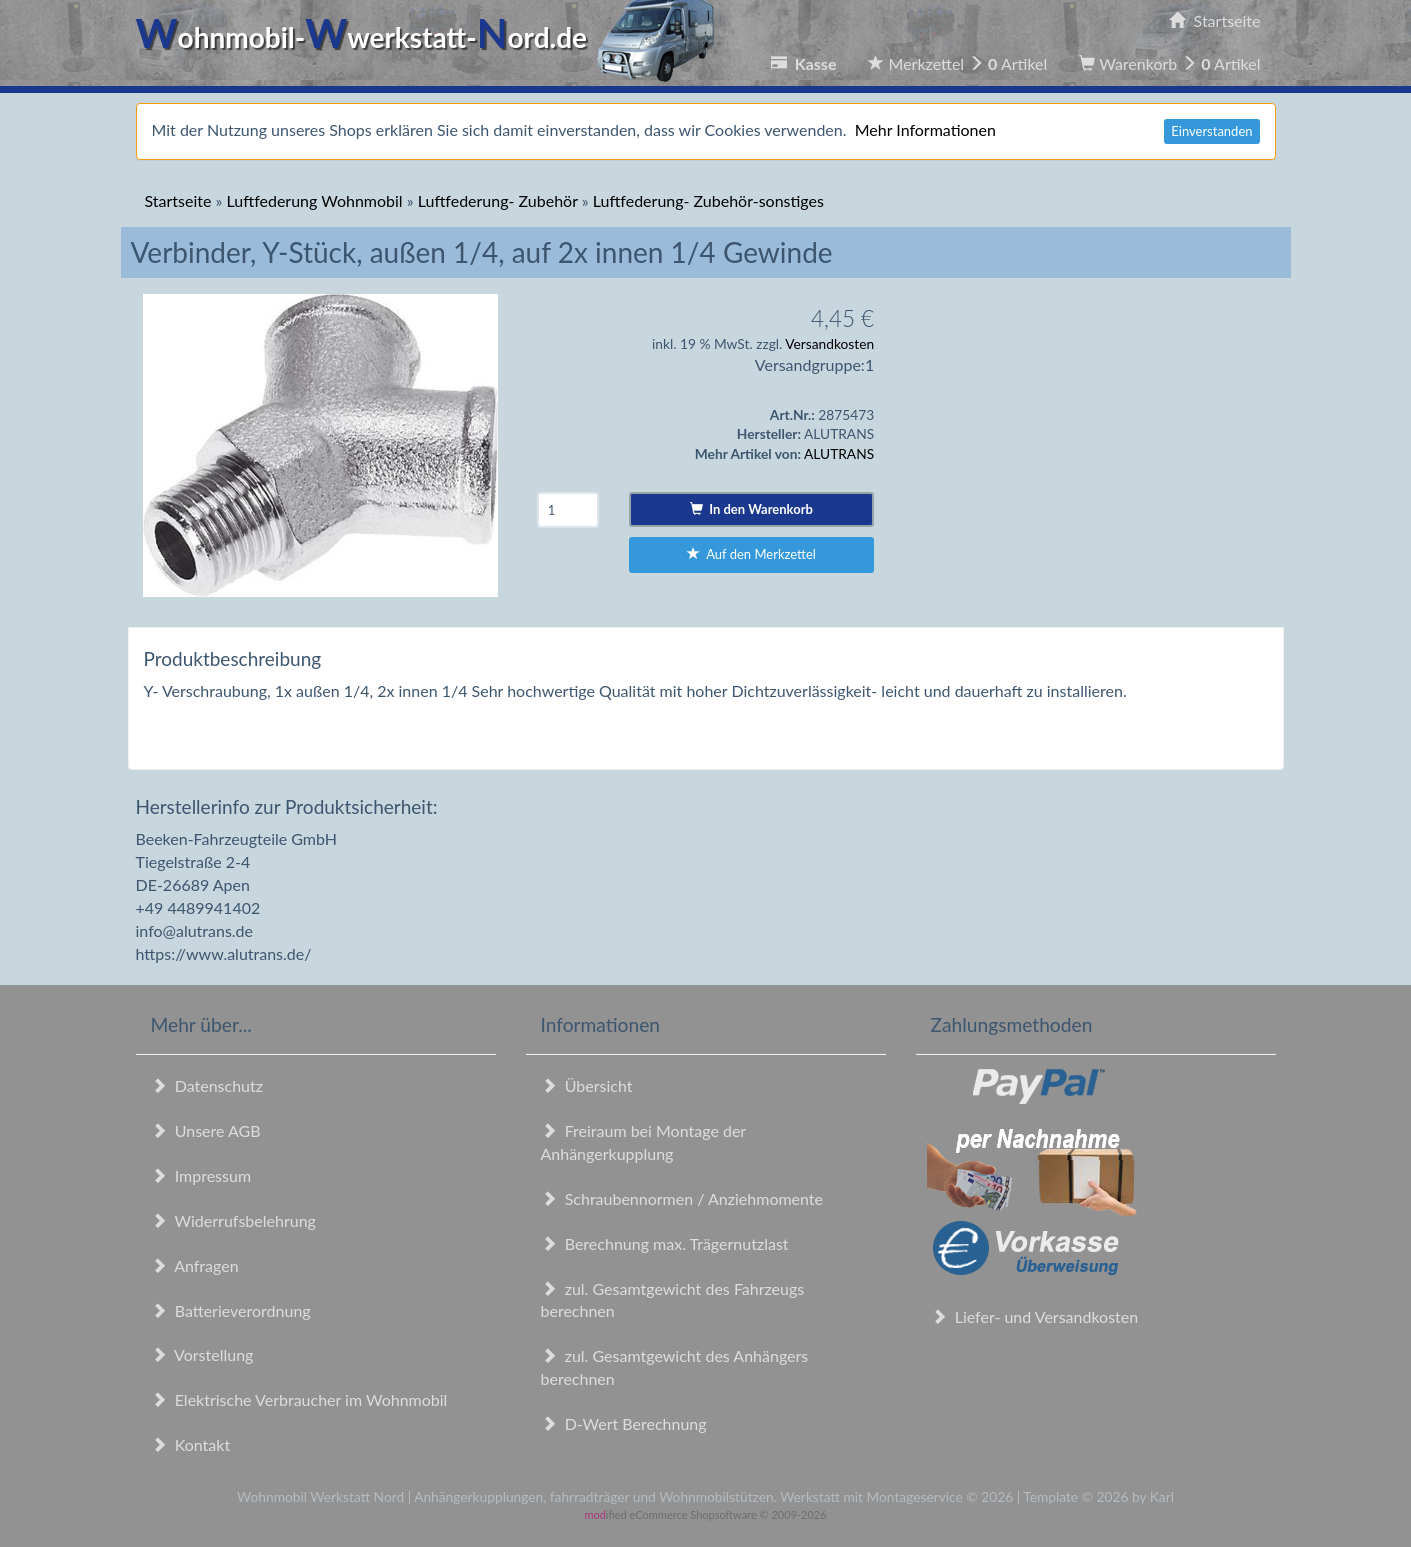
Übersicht (587, 1085)
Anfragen (195, 1265)
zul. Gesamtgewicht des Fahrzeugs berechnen (673, 1300)
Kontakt (191, 1444)
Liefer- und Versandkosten (1035, 1316)
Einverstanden (1211, 131)
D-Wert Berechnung (624, 1423)
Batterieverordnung (231, 1310)
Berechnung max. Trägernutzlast (665, 1243)
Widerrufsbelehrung (233, 1220)
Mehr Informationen (925, 129)
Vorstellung (202, 1354)
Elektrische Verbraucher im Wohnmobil (299, 1399)
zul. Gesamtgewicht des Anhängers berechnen (675, 1367)
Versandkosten (829, 343)
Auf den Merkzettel (751, 554)
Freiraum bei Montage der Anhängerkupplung (643, 1142)
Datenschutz (207, 1085)
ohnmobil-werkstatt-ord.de (431, 37)
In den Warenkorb (751, 509)
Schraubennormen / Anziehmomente (682, 1198)
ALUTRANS (839, 453)
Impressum (201, 1175)
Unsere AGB (206, 1130)
